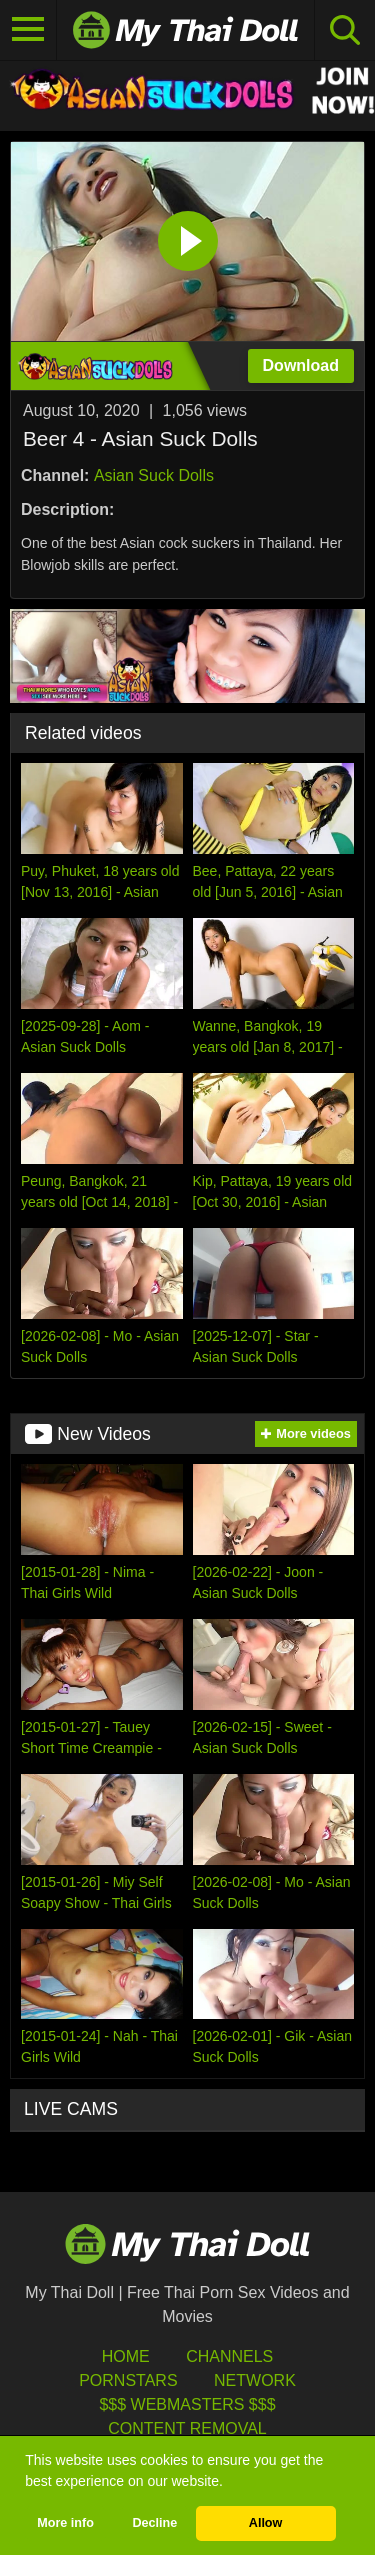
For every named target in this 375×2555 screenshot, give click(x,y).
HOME (126, 2356)
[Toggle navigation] (28, 30)
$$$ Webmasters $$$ (187, 2404)
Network (255, 2380)
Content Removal (187, 2428)
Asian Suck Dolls (154, 475)
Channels (229, 2356)
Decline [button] (154, 2523)
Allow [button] (266, 2523)
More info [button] (65, 2523)
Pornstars (128, 2380)
